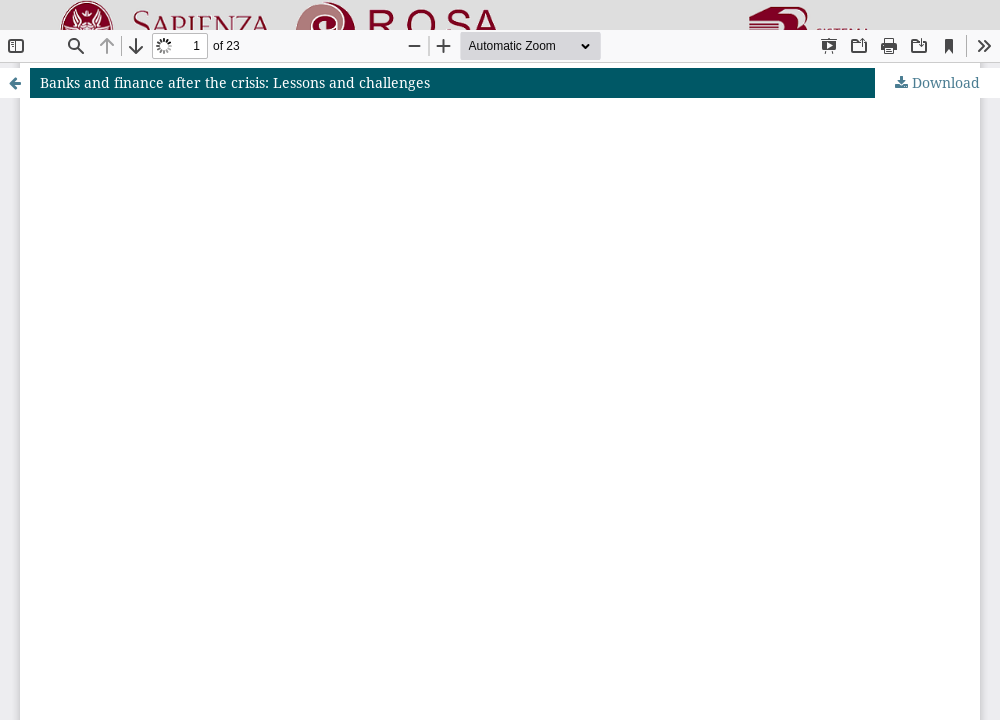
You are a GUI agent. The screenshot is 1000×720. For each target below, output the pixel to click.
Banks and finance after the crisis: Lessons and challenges (235, 82)
